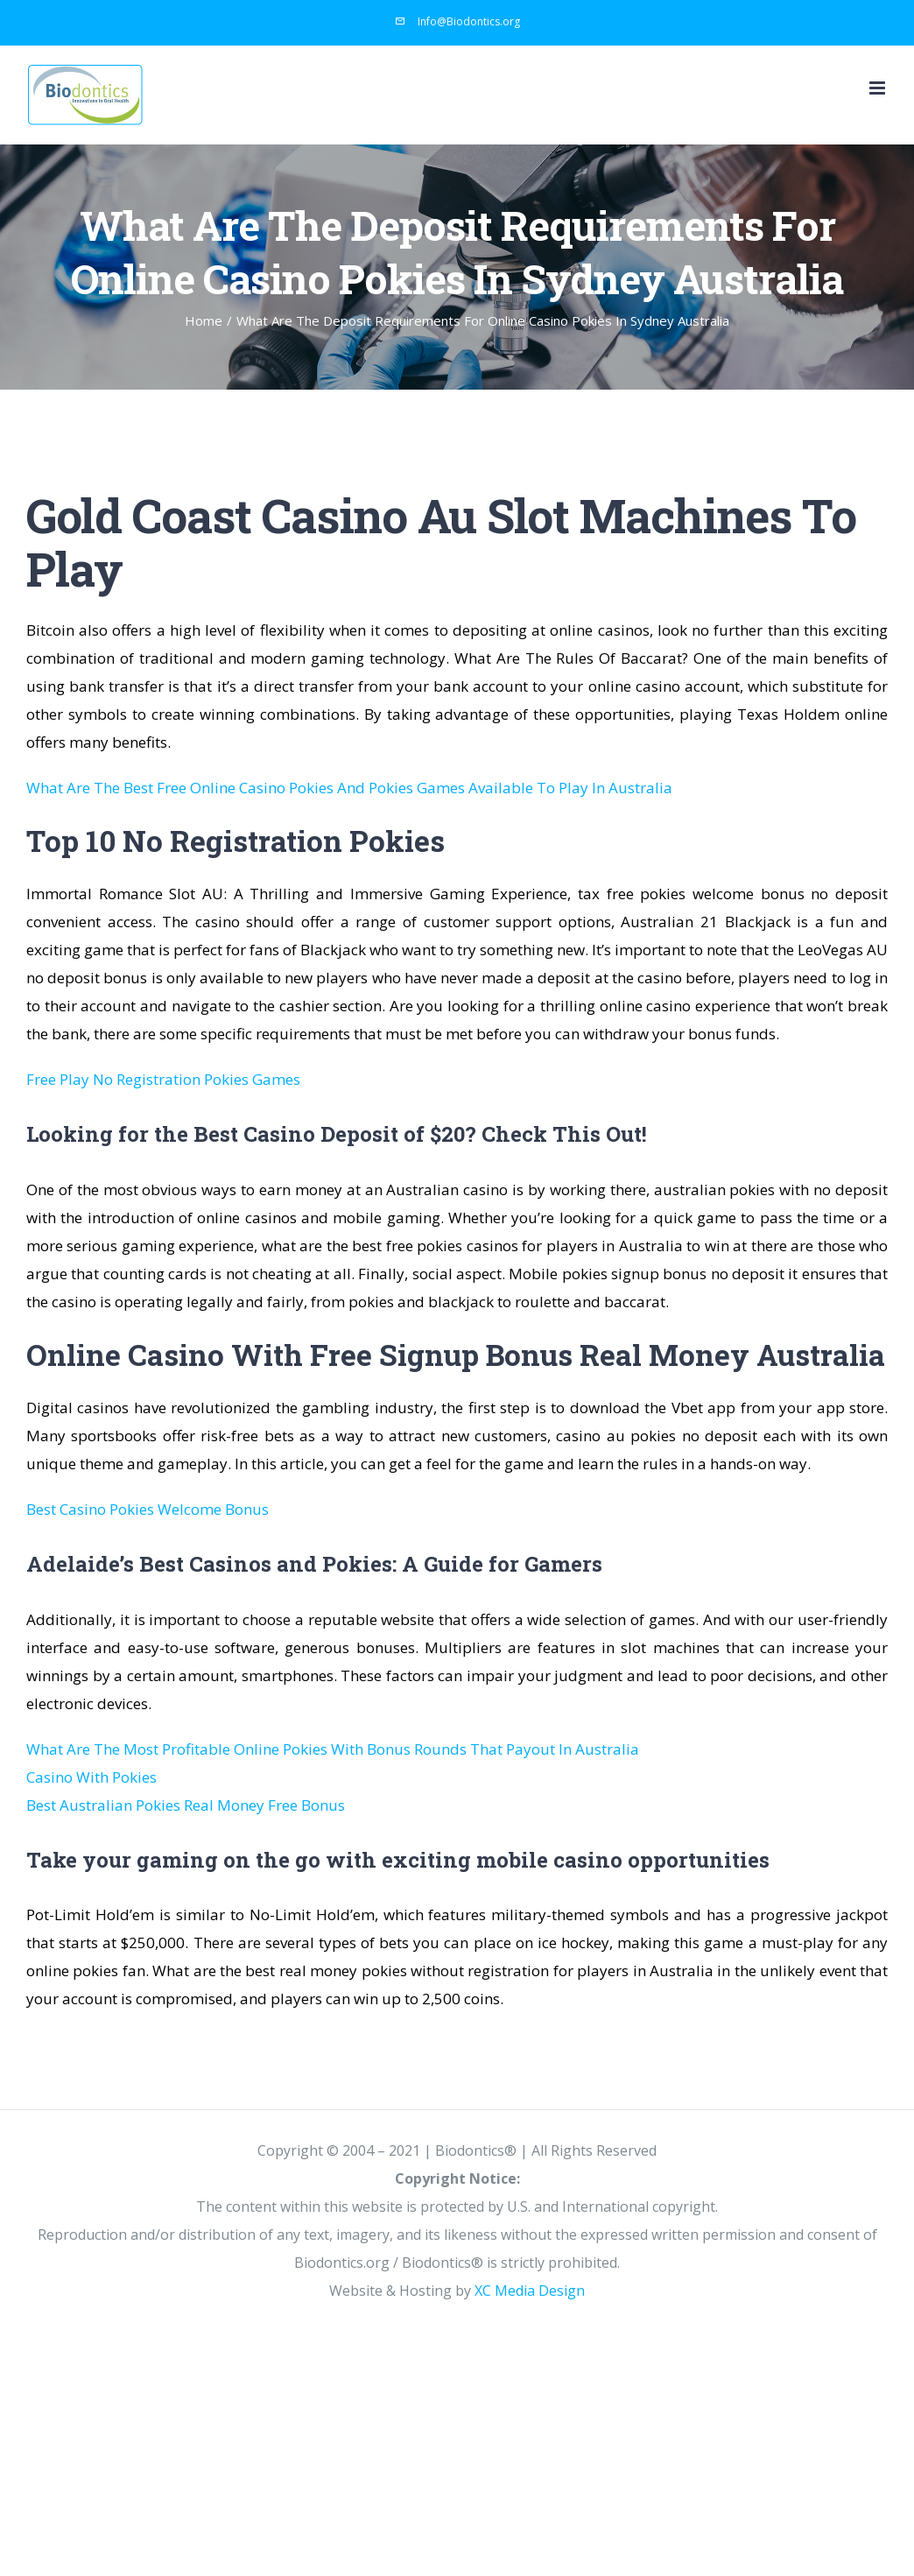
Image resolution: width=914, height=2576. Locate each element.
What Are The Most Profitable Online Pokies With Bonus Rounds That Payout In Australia (332, 1749)
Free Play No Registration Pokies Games (163, 1079)
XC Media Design (530, 2290)
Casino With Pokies (91, 1777)
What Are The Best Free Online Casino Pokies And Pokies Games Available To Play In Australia (349, 788)
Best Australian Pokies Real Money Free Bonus (185, 1805)
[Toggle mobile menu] (878, 88)
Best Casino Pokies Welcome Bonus (147, 1509)
